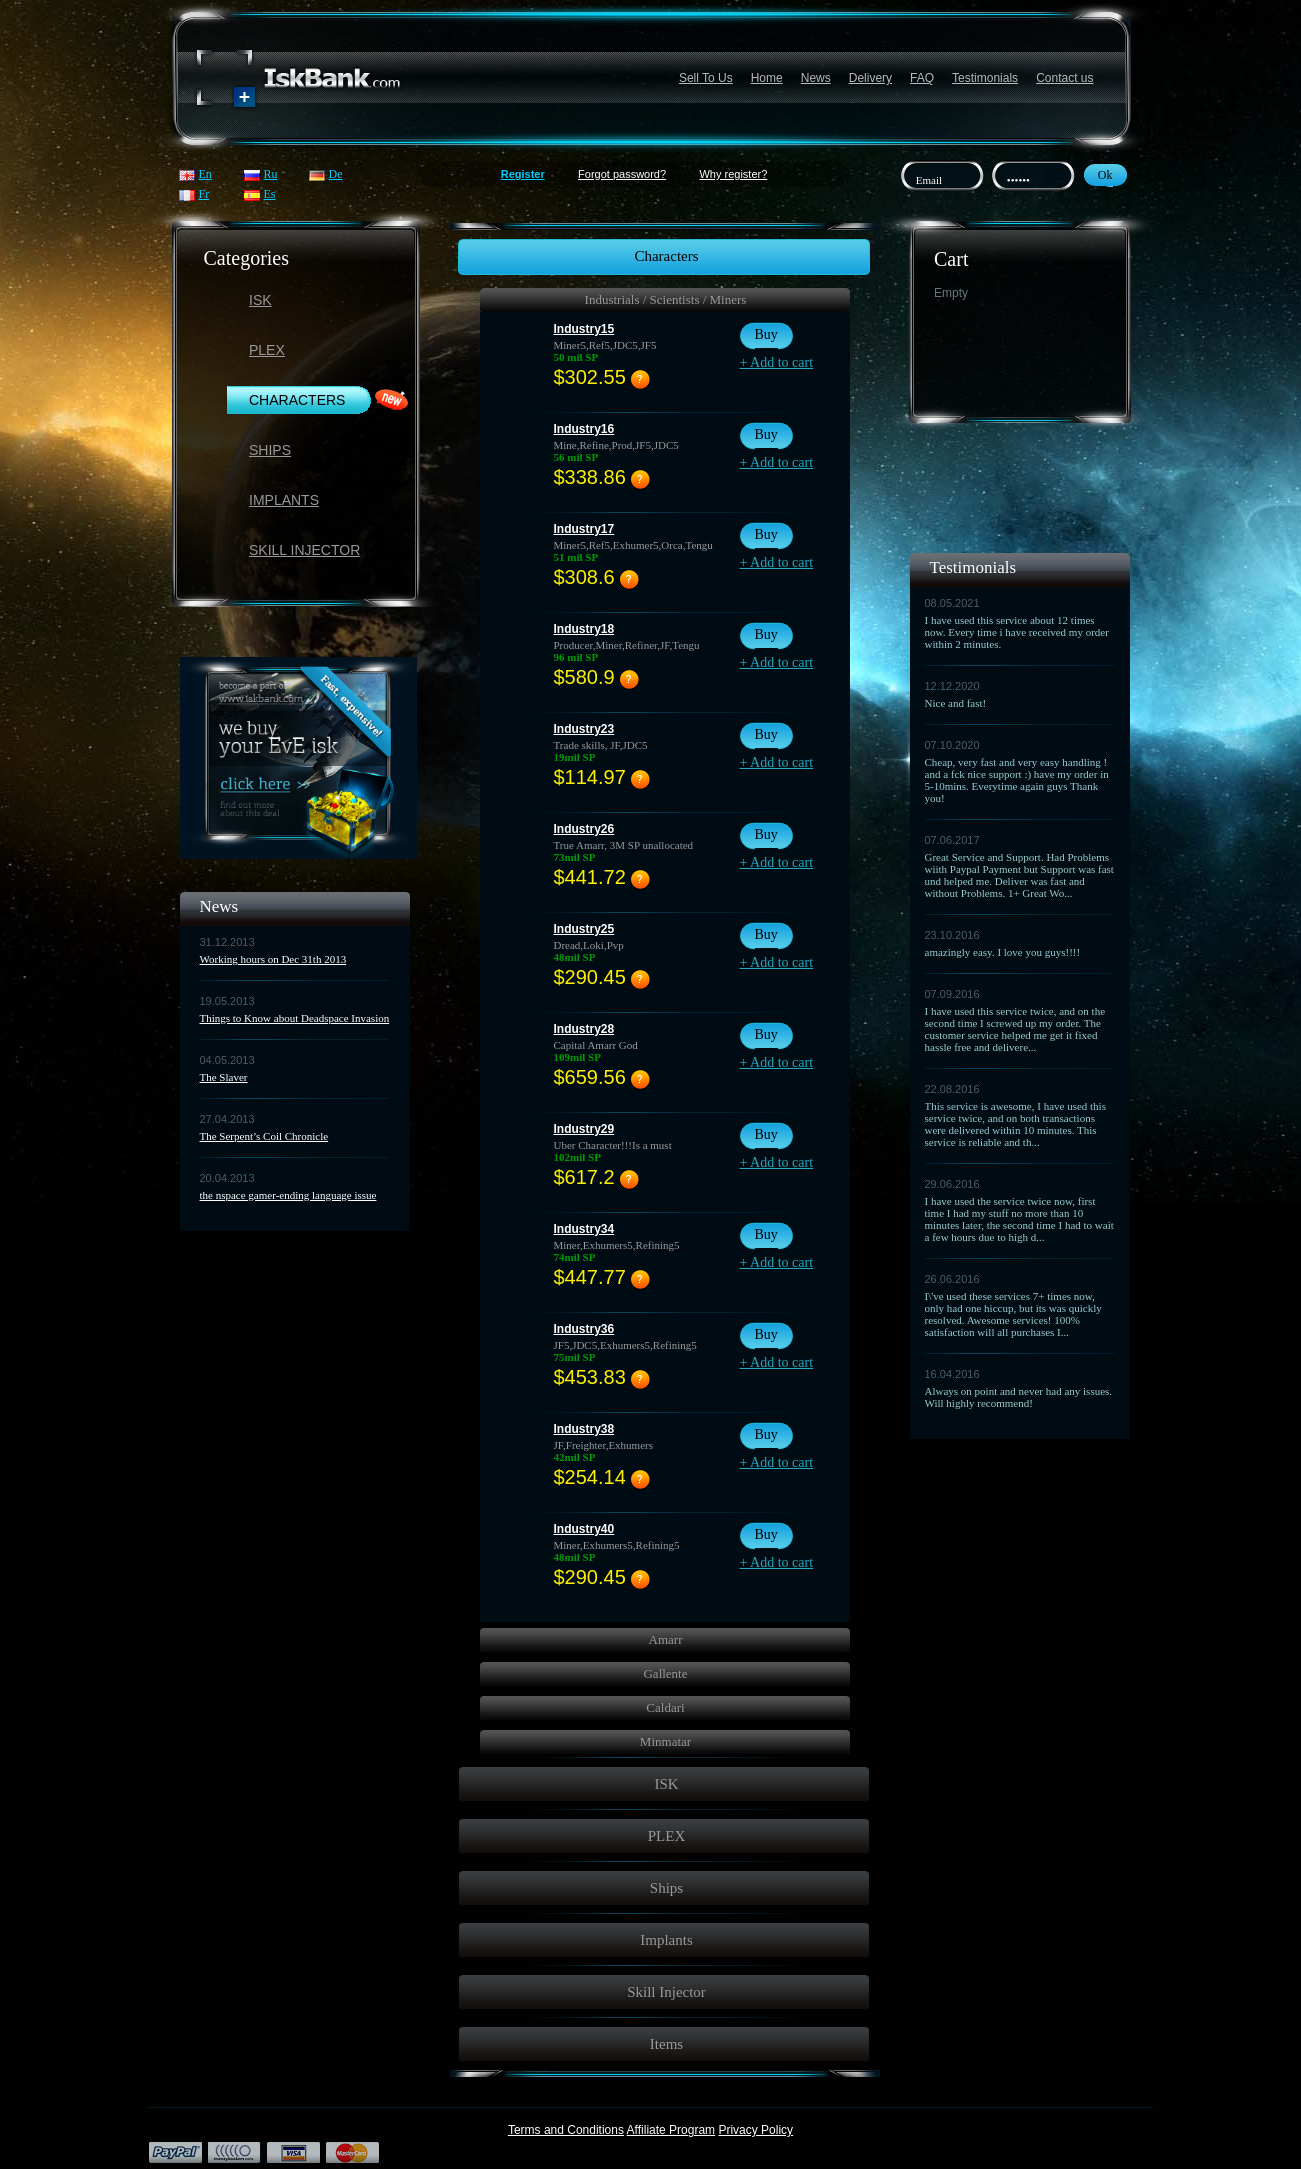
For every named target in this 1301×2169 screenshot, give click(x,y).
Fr (204, 194)
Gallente (665, 1673)
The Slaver (224, 1077)
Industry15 (584, 329)
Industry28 (584, 1029)
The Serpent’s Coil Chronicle (264, 1136)
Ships (270, 450)
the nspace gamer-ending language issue (288, 1195)
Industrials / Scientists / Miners (666, 299)
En (205, 174)
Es (270, 194)
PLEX (267, 350)
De (336, 174)
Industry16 (584, 429)
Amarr (666, 1639)
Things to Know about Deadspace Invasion (295, 1018)
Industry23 (584, 729)
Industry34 (584, 1229)
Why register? (733, 174)
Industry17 (584, 529)
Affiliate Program (671, 2130)
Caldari (665, 1707)
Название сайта (299, 78)
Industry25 (584, 929)
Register (523, 174)
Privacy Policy (755, 2130)
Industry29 (584, 1129)
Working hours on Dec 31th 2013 (273, 959)
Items (666, 2044)
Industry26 (584, 829)
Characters (297, 400)
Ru (271, 174)
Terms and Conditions (566, 2130)
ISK (260, 300)
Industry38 (584, 1429)
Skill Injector (304, 550)
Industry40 (584, 1529)
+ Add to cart (777, 362)
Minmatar (665, 1741)
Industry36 (584, 1329)
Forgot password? (622, 174)
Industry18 (584, 629)
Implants (284, 500)
